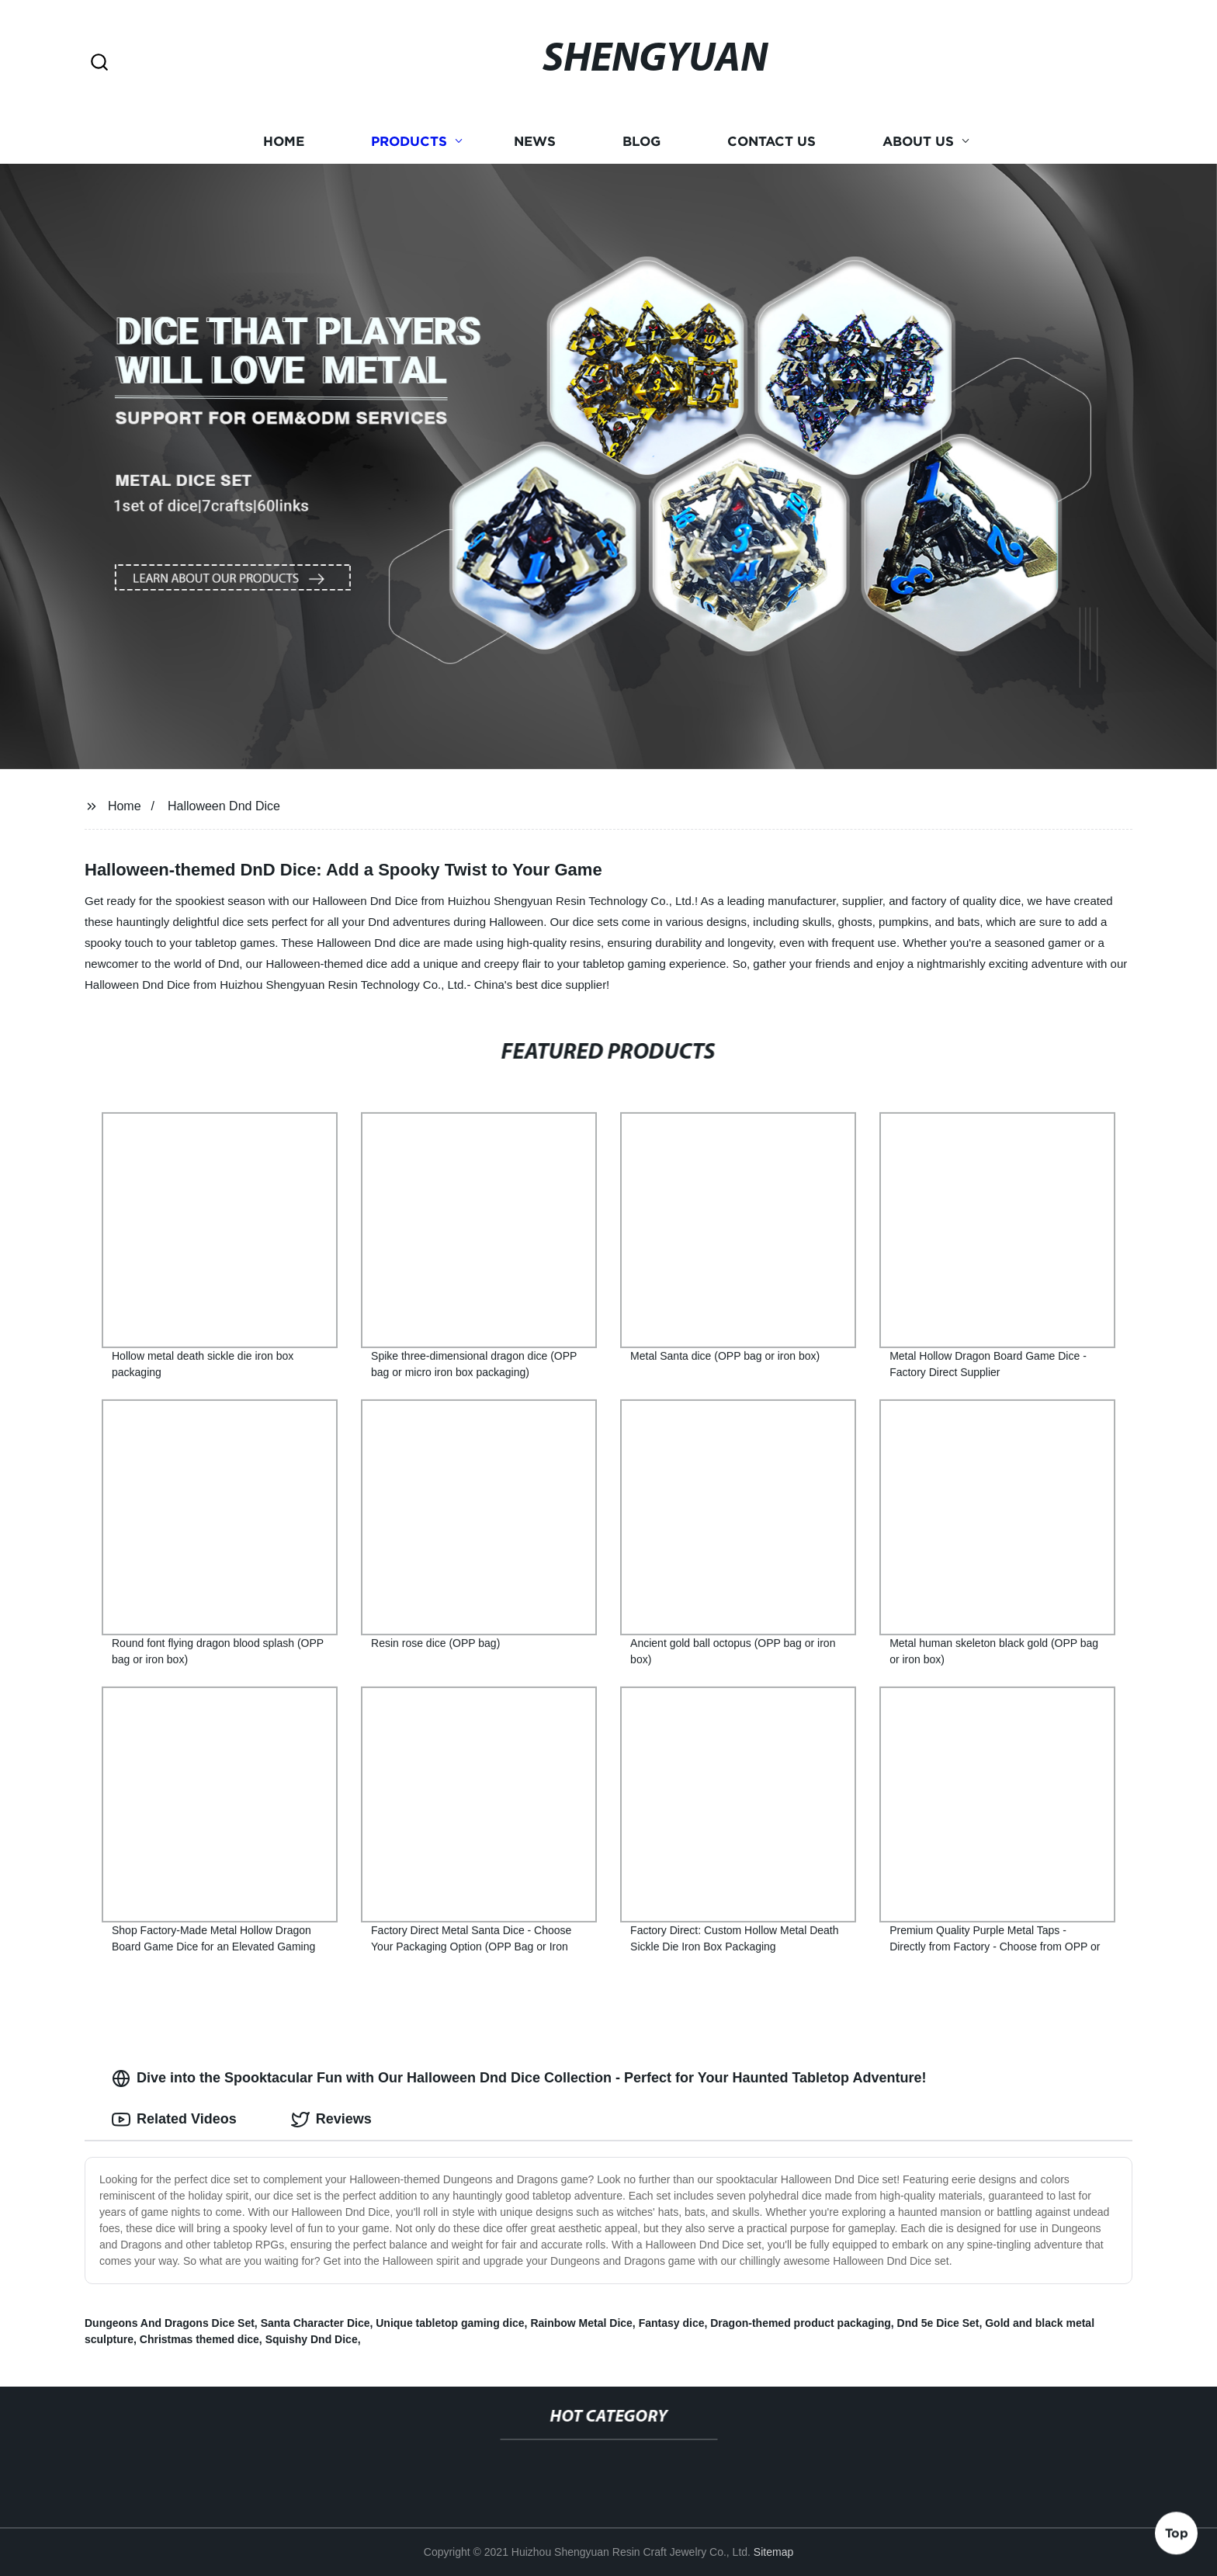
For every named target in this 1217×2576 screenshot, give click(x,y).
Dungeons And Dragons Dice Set (170, 2323)
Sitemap (773, 2552)
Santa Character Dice (315, 2323)
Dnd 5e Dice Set (938, 2323)
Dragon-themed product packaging (800, 2323)
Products (409, 141)
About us (918, 141)
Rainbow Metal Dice (581, 2323)
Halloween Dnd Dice (224, 806)
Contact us (771, 141)
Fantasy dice (672, 2323)
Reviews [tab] (331, 2119)
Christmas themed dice (199, 2339)
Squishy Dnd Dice (311, 2339)
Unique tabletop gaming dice (450, 2323)
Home (283, 141)
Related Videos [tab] (174, 2119)
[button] (99, 63)
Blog (641, 141)
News (535, 141)
